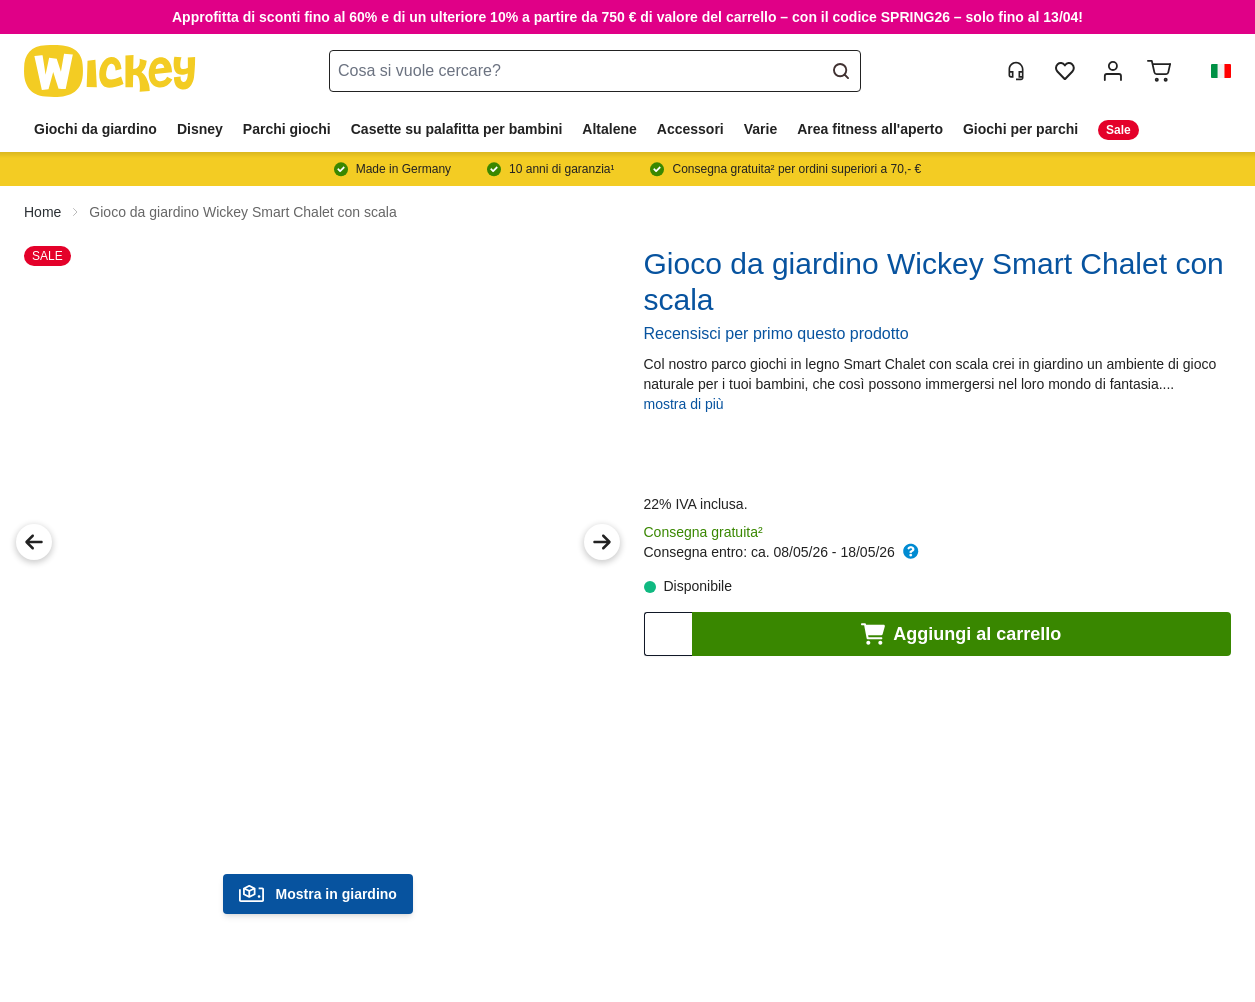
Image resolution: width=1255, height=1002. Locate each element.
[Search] (848, 71)
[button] (1213, 71)
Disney (200, 129)
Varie (760, 129)
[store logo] (110, 71)
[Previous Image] (34, 542)
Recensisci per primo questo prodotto (776, 333)
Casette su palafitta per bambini (457, 129)
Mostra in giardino (318, 894)
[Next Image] (602, 542)
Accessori (690, 129)
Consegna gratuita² (703, 532)
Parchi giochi (287, 129)
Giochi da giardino (95, 129)
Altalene (609, 129)
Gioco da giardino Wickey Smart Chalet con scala (242, 212)
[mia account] (1113, 71)
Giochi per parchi (1020, 129)
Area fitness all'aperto (870, 129)
